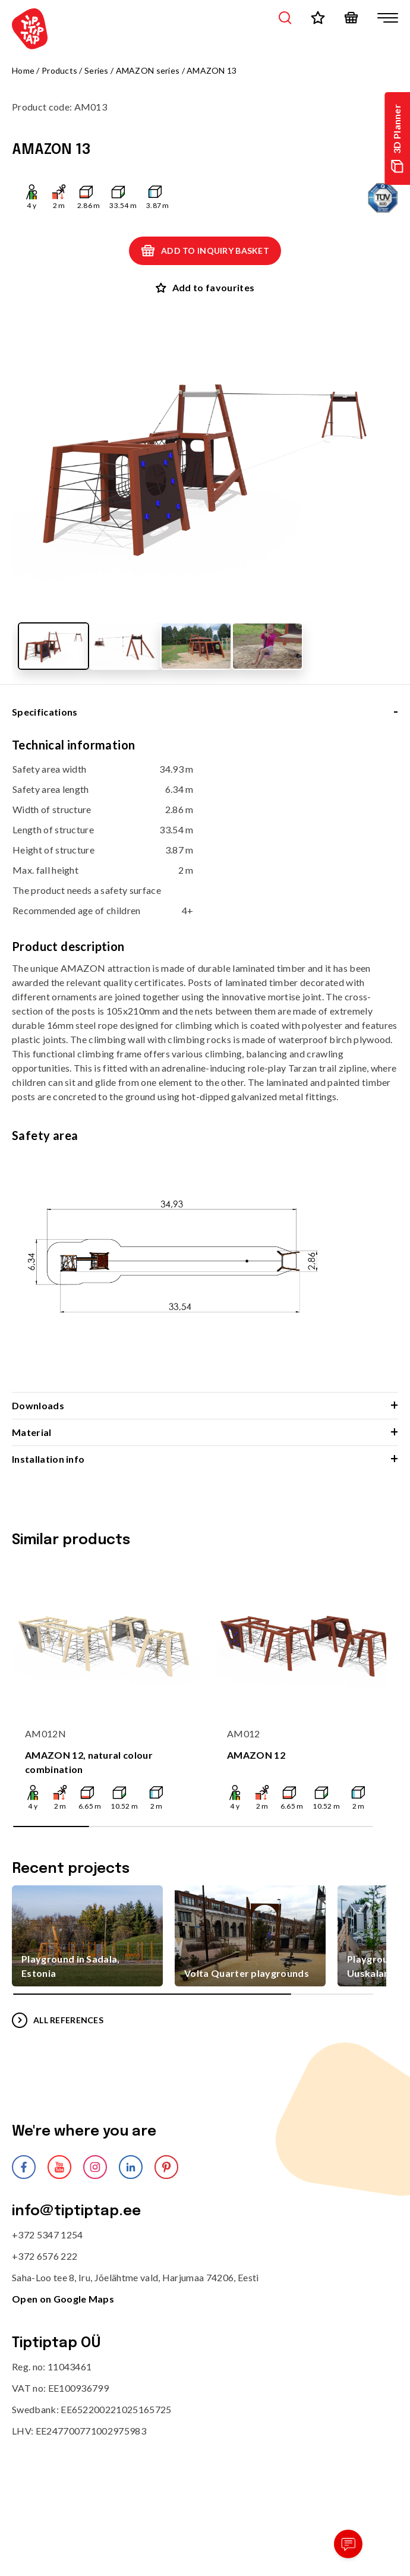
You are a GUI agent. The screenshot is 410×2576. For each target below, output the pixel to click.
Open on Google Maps (63, 2298)
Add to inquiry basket (205, 251)
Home (23, 70)
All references (57, 2020)
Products (59, 70)
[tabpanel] (205, 1065)
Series (96, 70)
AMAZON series (148, 70)
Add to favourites (205, 287)
